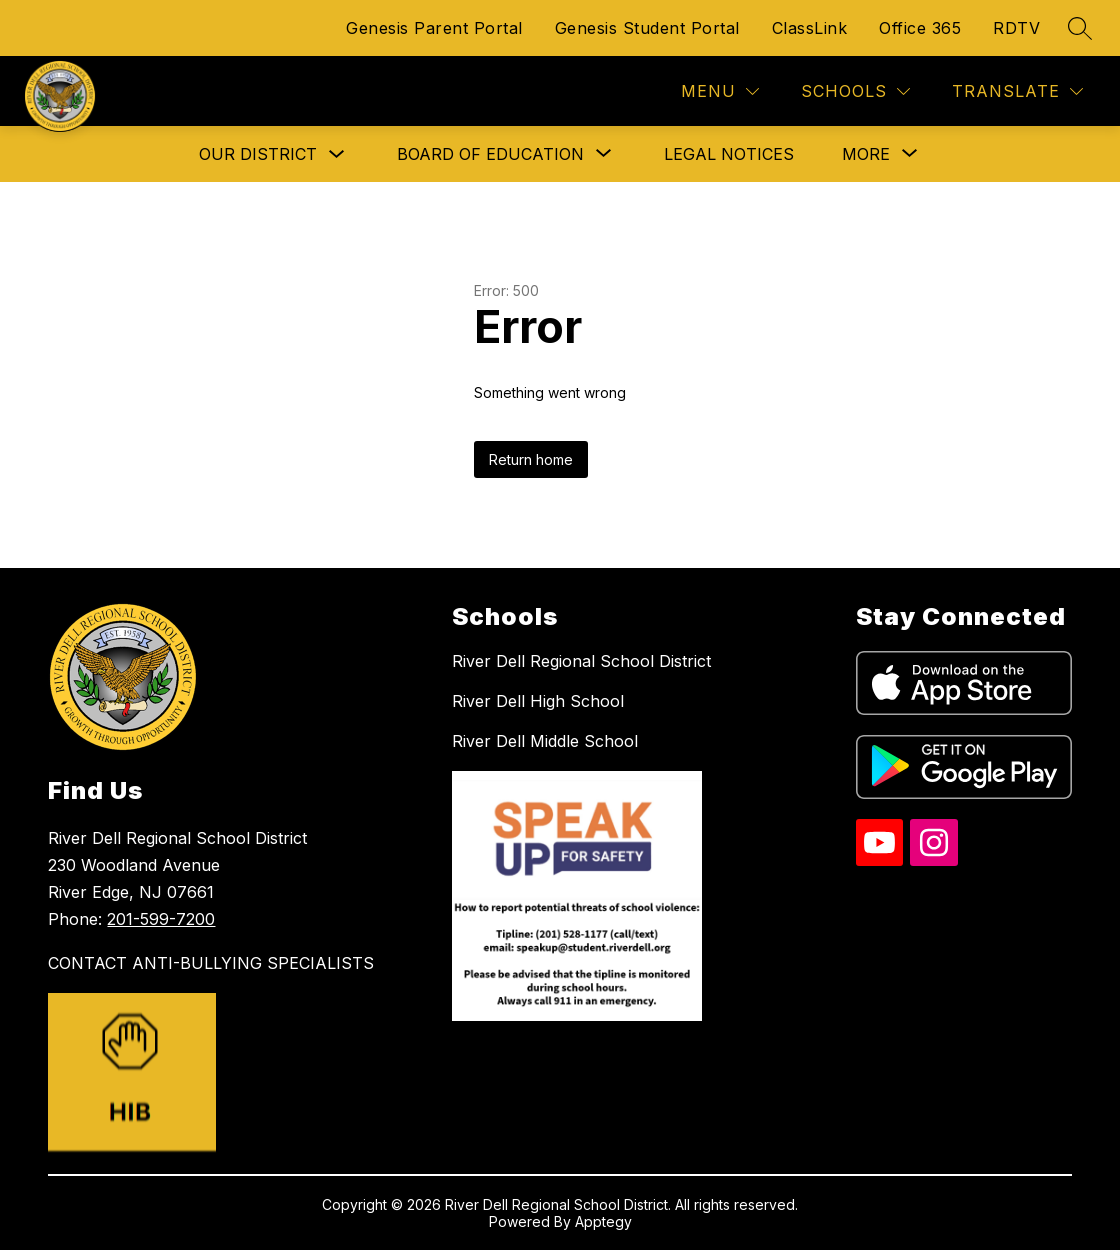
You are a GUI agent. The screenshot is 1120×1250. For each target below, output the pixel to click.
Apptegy (603, 1221)
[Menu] (720, 91)
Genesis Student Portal (647, 28)
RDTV (1016, 28)
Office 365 (920, 28)
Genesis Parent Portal (434, 28)
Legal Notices (729, 154)
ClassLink (810, 28)
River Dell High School (538, 701)
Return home (531, 459)
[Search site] (1080, 28)
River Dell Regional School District (581, 661)
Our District (258, 154)
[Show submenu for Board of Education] (490, 154)
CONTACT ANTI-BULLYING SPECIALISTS (211, 963)
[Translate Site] (1017, 91)
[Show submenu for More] (866, 154)
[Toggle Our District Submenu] (337, 154)
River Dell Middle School (545, 741)
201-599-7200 (161, 919)
